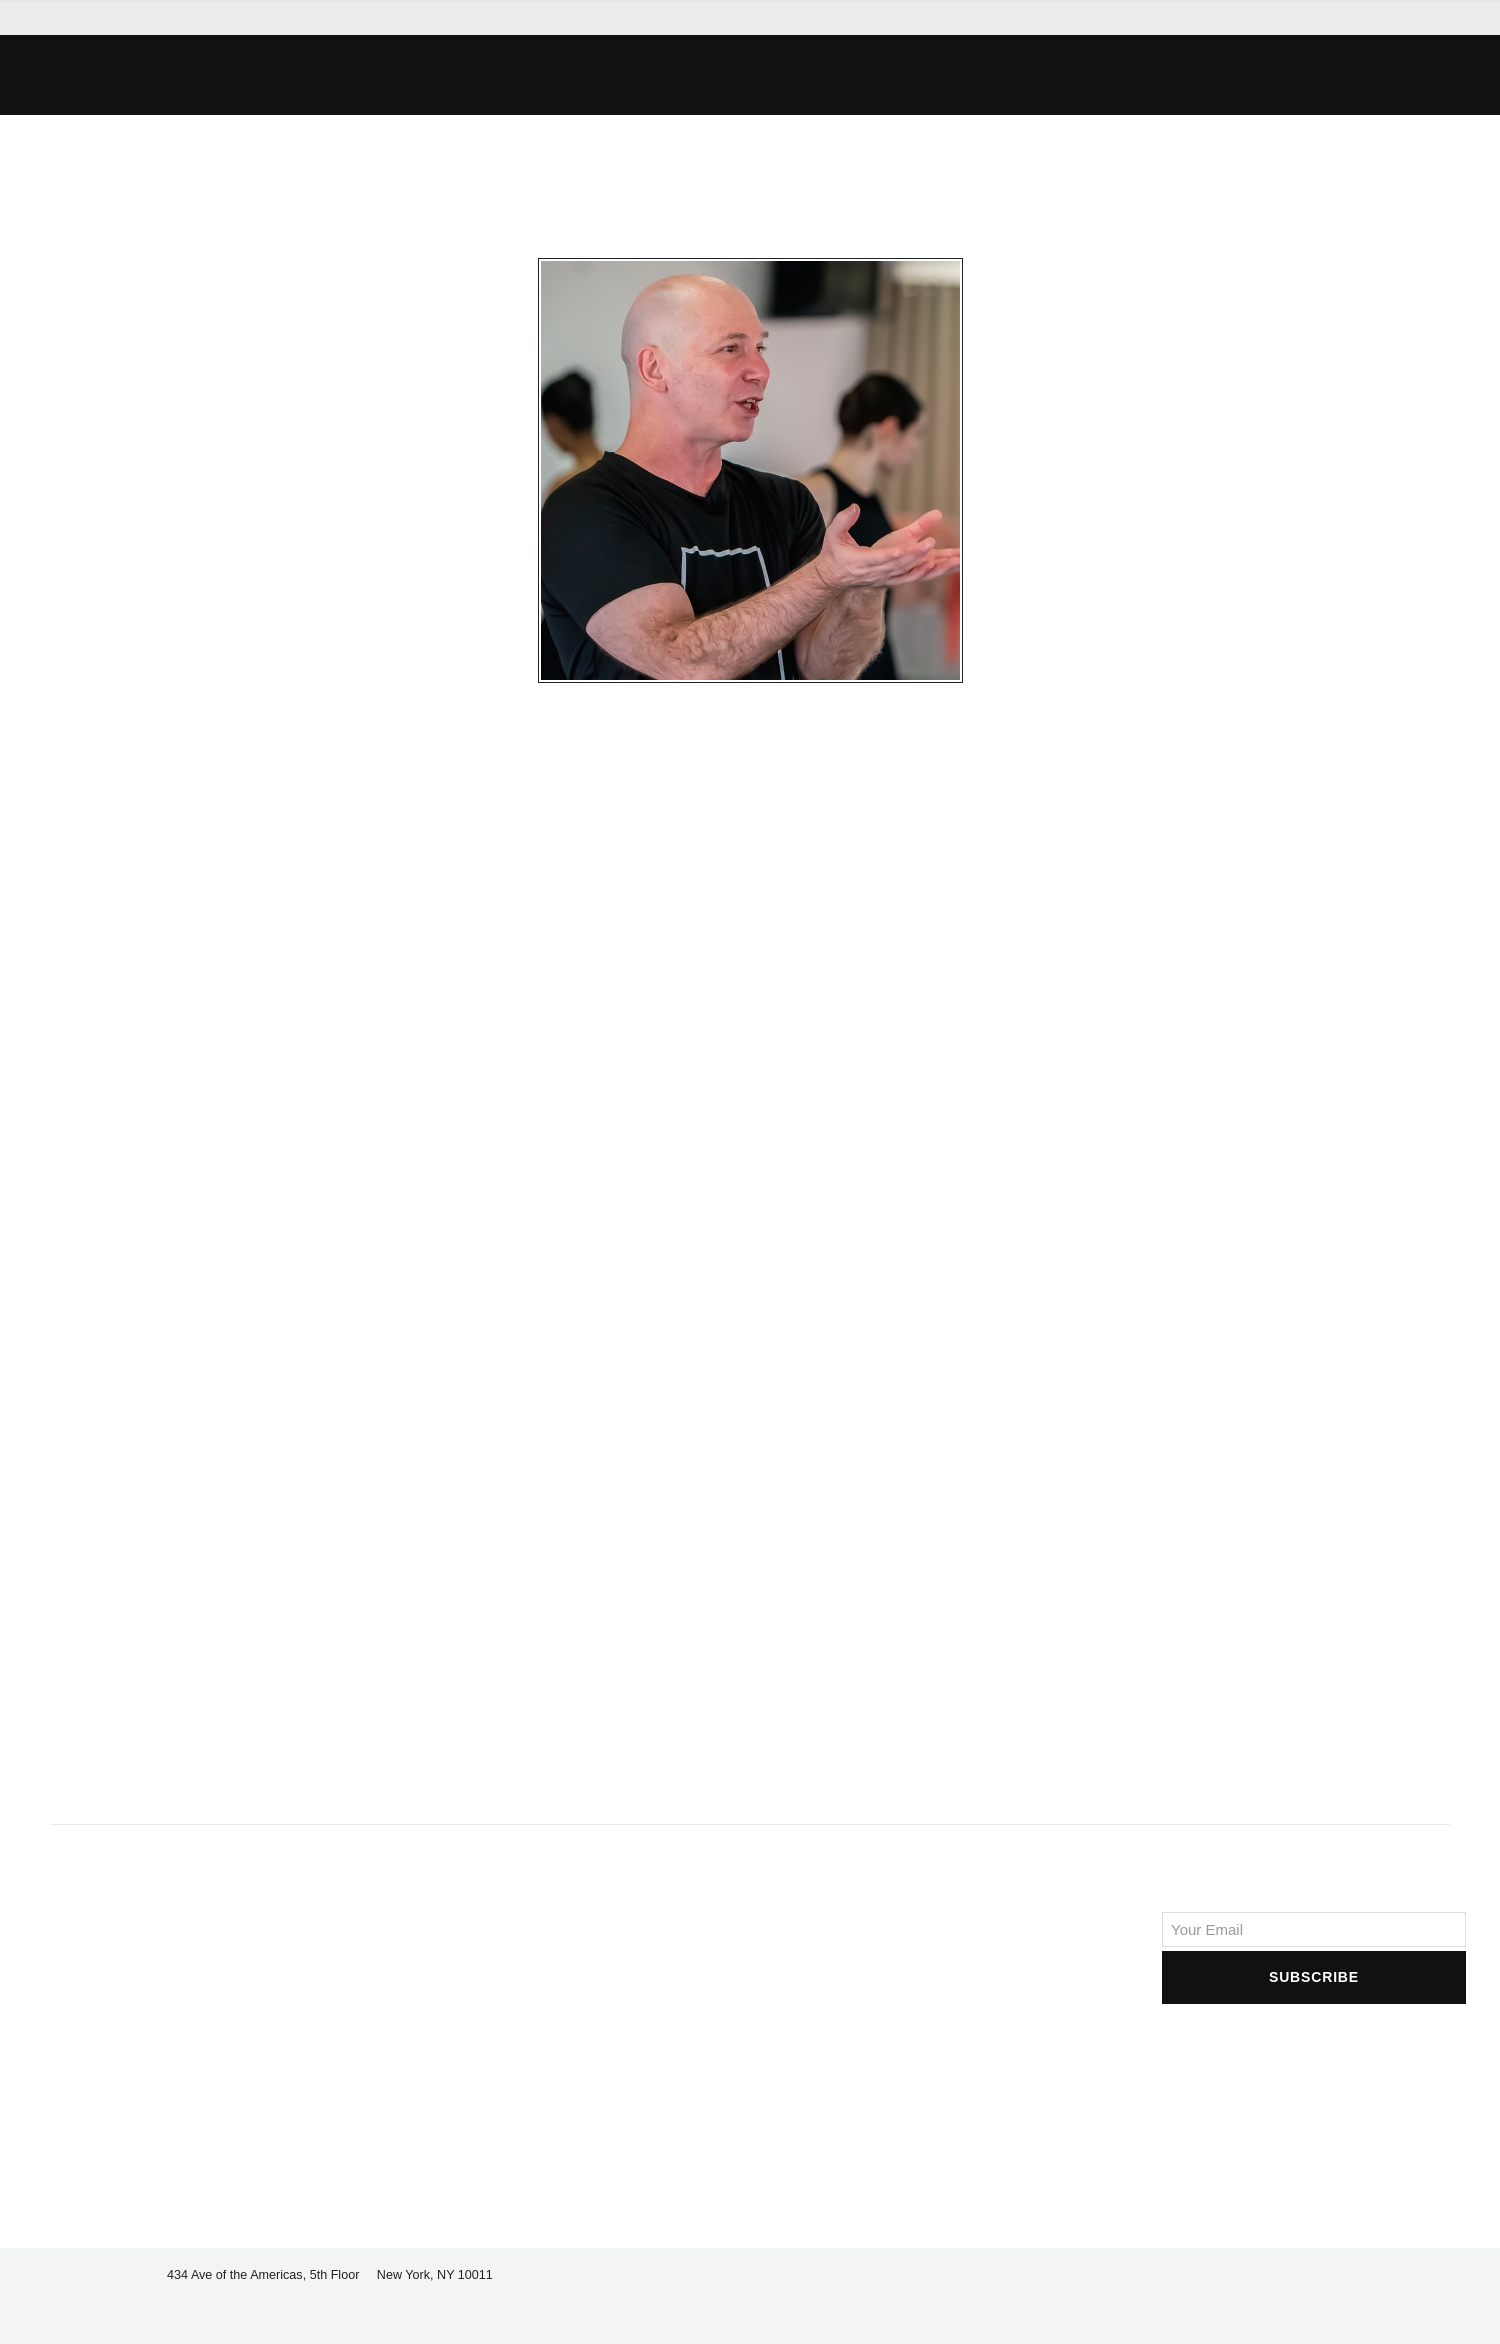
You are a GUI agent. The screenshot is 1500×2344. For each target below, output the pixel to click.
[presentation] (1314, 2047)
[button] (396, 75)
